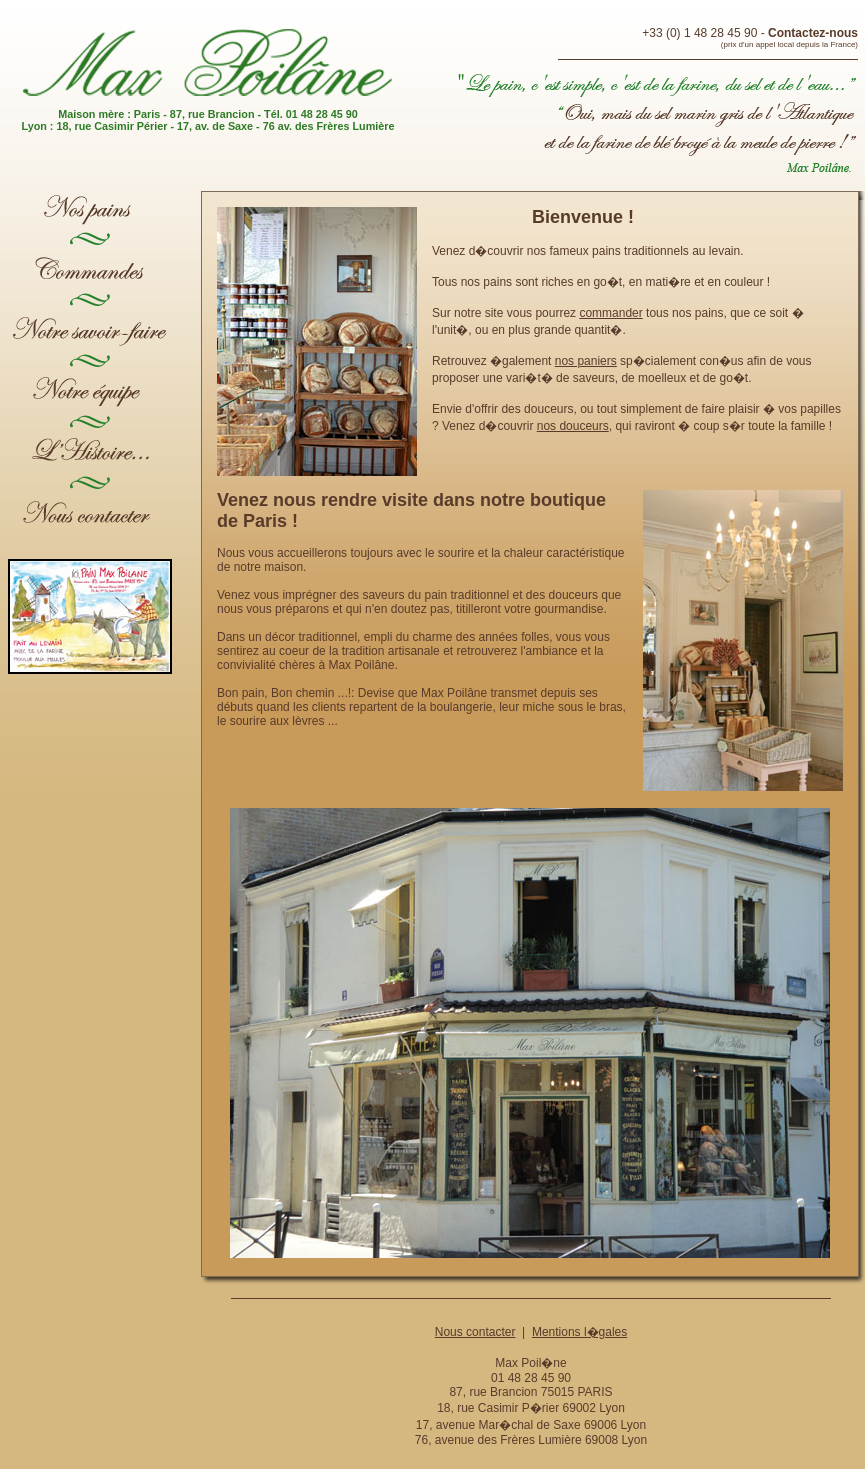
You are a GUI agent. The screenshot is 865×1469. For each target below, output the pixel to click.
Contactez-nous (813, 33)
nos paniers (586, 361)
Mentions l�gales (579, 1332)
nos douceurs (573, 426)
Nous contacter (475, 1332)
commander (610, 313)
